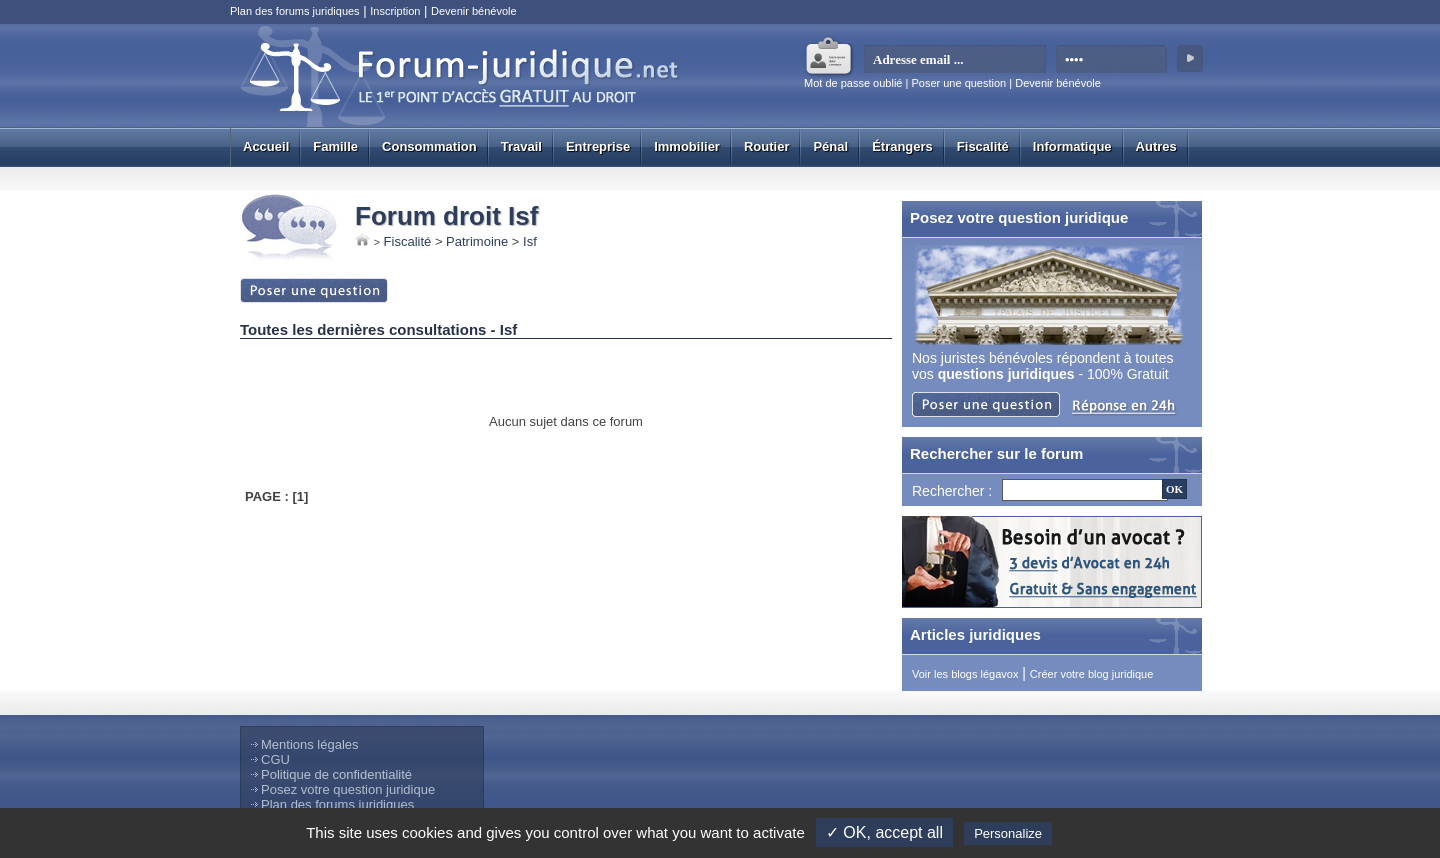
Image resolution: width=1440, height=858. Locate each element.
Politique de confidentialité (336, 774)
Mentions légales (310, 744)
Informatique (1072, 146)
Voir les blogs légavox (965, 674)
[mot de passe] (1112, 60)
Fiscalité (983, 146)
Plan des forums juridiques (295, 11)
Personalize (1008, 833)
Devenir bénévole (474, 11)
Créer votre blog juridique (1092, 674)
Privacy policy (1105, 833)
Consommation (429, 146)
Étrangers (902, 146)
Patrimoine (477, 241)
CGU (275, 759)
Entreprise (598, 146)
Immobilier (687, 146)
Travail (521, 146)
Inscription (395, 11)
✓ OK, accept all (884, 832)
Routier (767, 146)
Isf (530, 241)
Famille (335, 146)
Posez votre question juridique (348, 789)
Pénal (830, 146)
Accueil (266, 146)
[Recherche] (1085, 490)
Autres (1156, 146)
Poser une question (958, 83)
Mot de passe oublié (853, 83)
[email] (955, 60)
